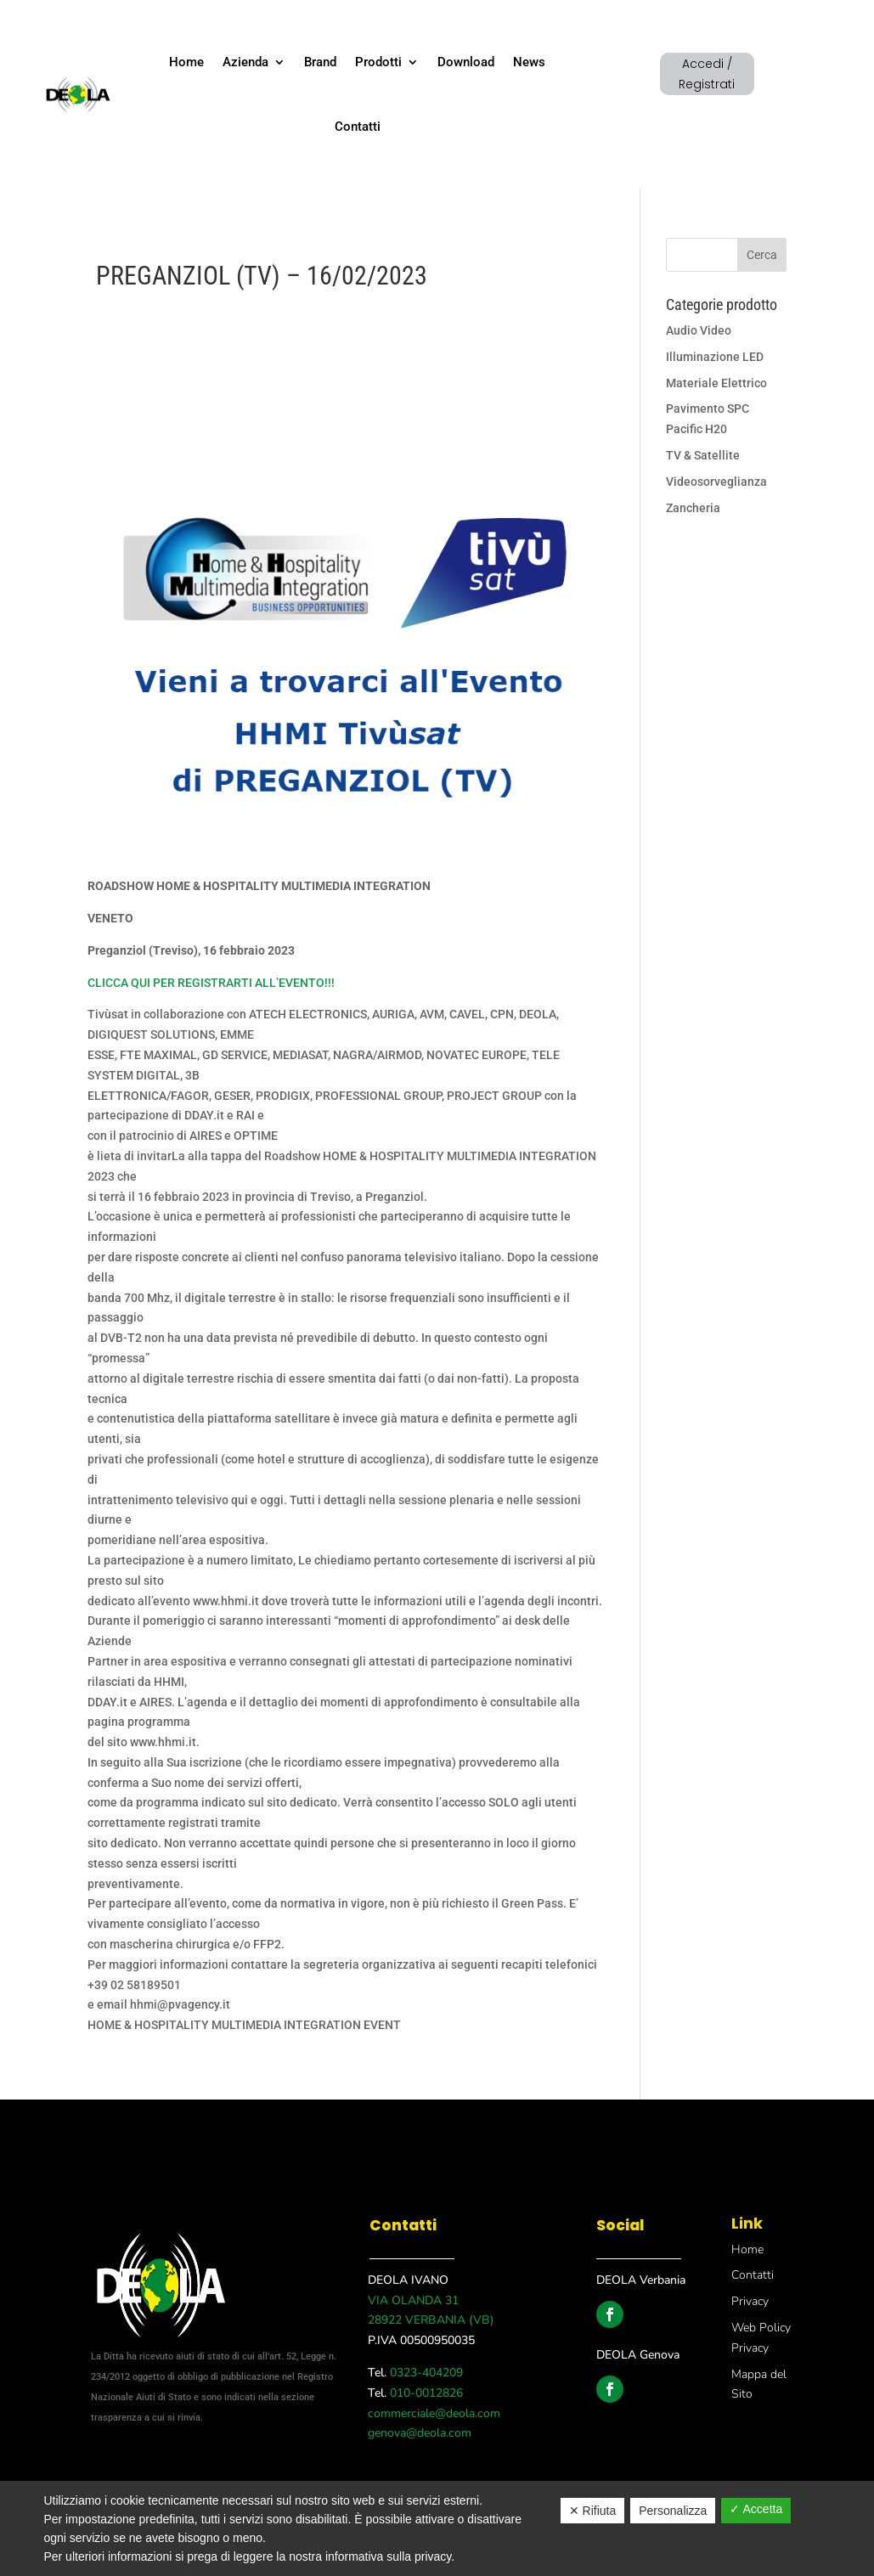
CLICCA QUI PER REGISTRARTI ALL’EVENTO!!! (211, 982)
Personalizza (673, 2510)
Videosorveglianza (716, 481)
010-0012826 (424, 2393)
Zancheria (693, 508)
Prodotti (378, 62)
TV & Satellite (703, 455)
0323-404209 (424, 2373)
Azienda (245, 62)
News (529, 62)
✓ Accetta (756, 2509)
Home (186, 62)
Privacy (750, 2301)
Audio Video (698, 330)
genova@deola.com (419, 2433)
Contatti (358, 126)
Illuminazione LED (715, 357)
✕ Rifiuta (593, 2510)
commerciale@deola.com (434, 2413)
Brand (320, 62)
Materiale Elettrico (716, 383)
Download (465, 62)
